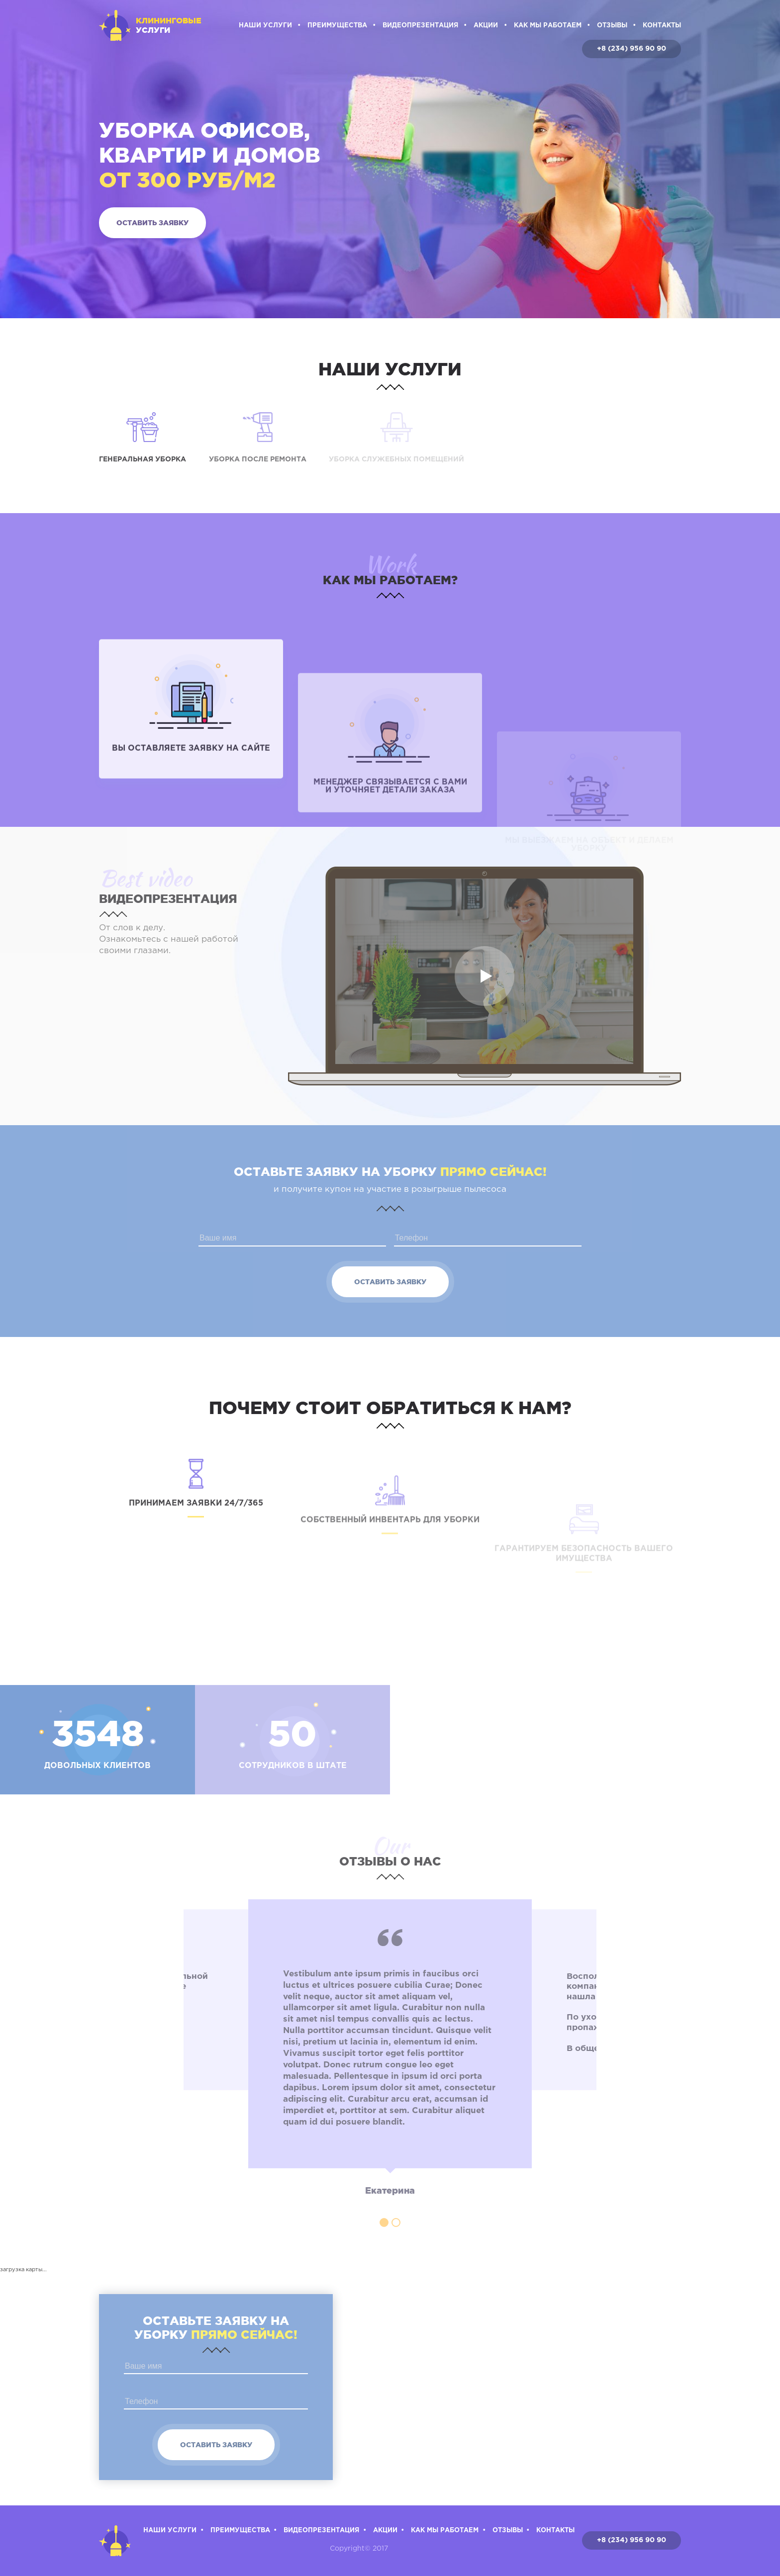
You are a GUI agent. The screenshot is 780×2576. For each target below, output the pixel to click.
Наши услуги (265, 25)
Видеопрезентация (420, 25)
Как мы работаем (548, 25)
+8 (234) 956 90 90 (631, 49)
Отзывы (612, 25)
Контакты (662, 25)
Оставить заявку (152, 223)
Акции (486, 25)
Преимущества (337, 25)
